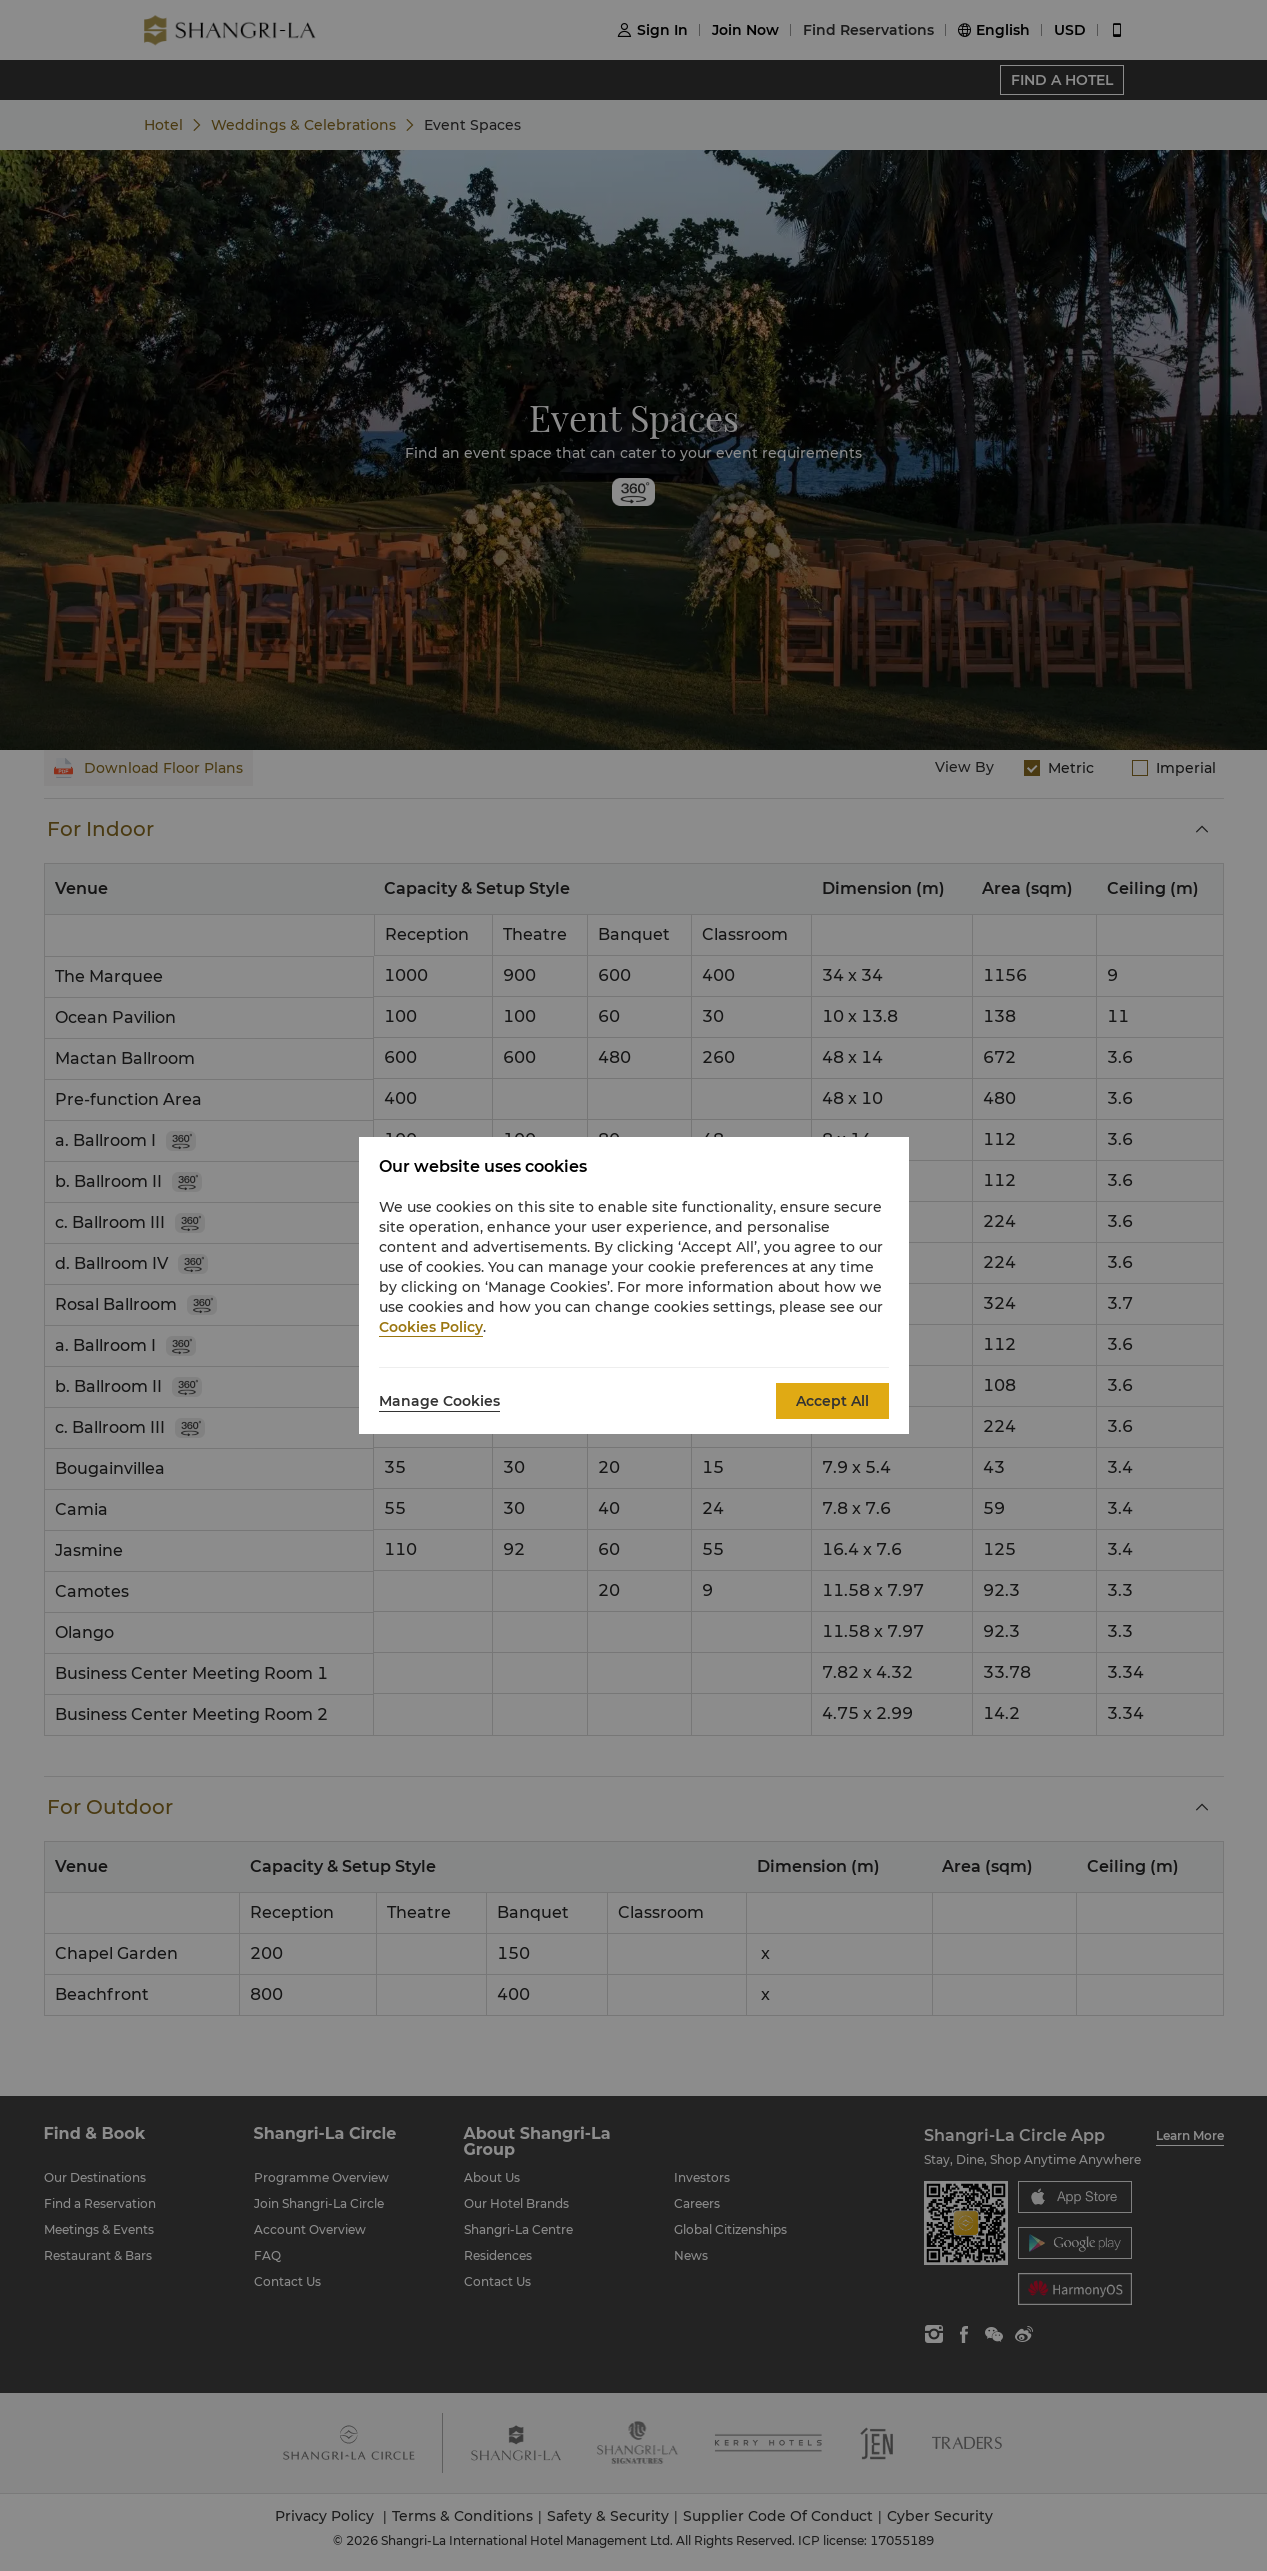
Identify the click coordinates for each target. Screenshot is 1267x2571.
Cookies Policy (431, 1327)
